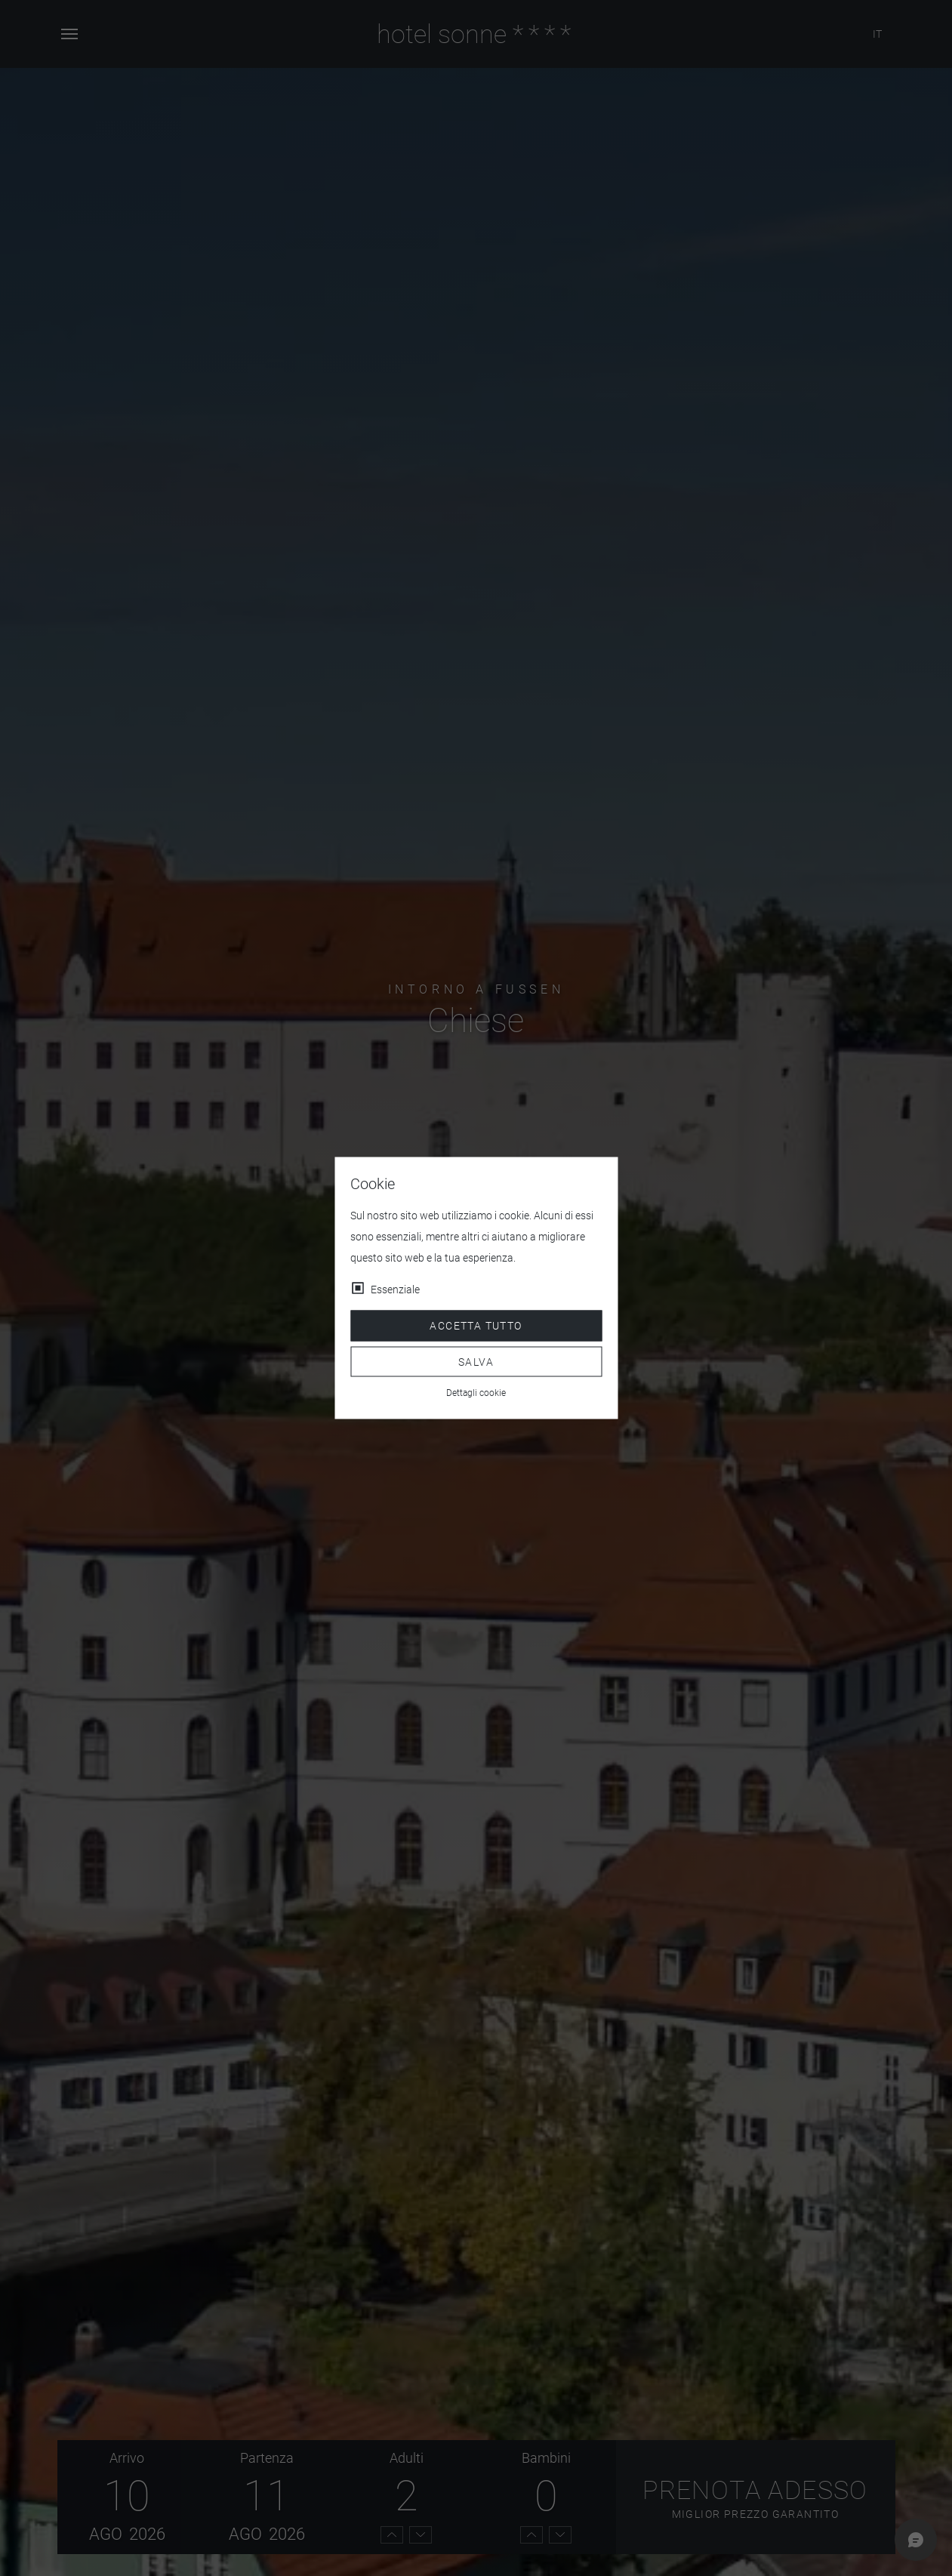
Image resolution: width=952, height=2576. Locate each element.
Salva (476, 1361)
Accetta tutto (476, 1326)
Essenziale (395, 1289)
